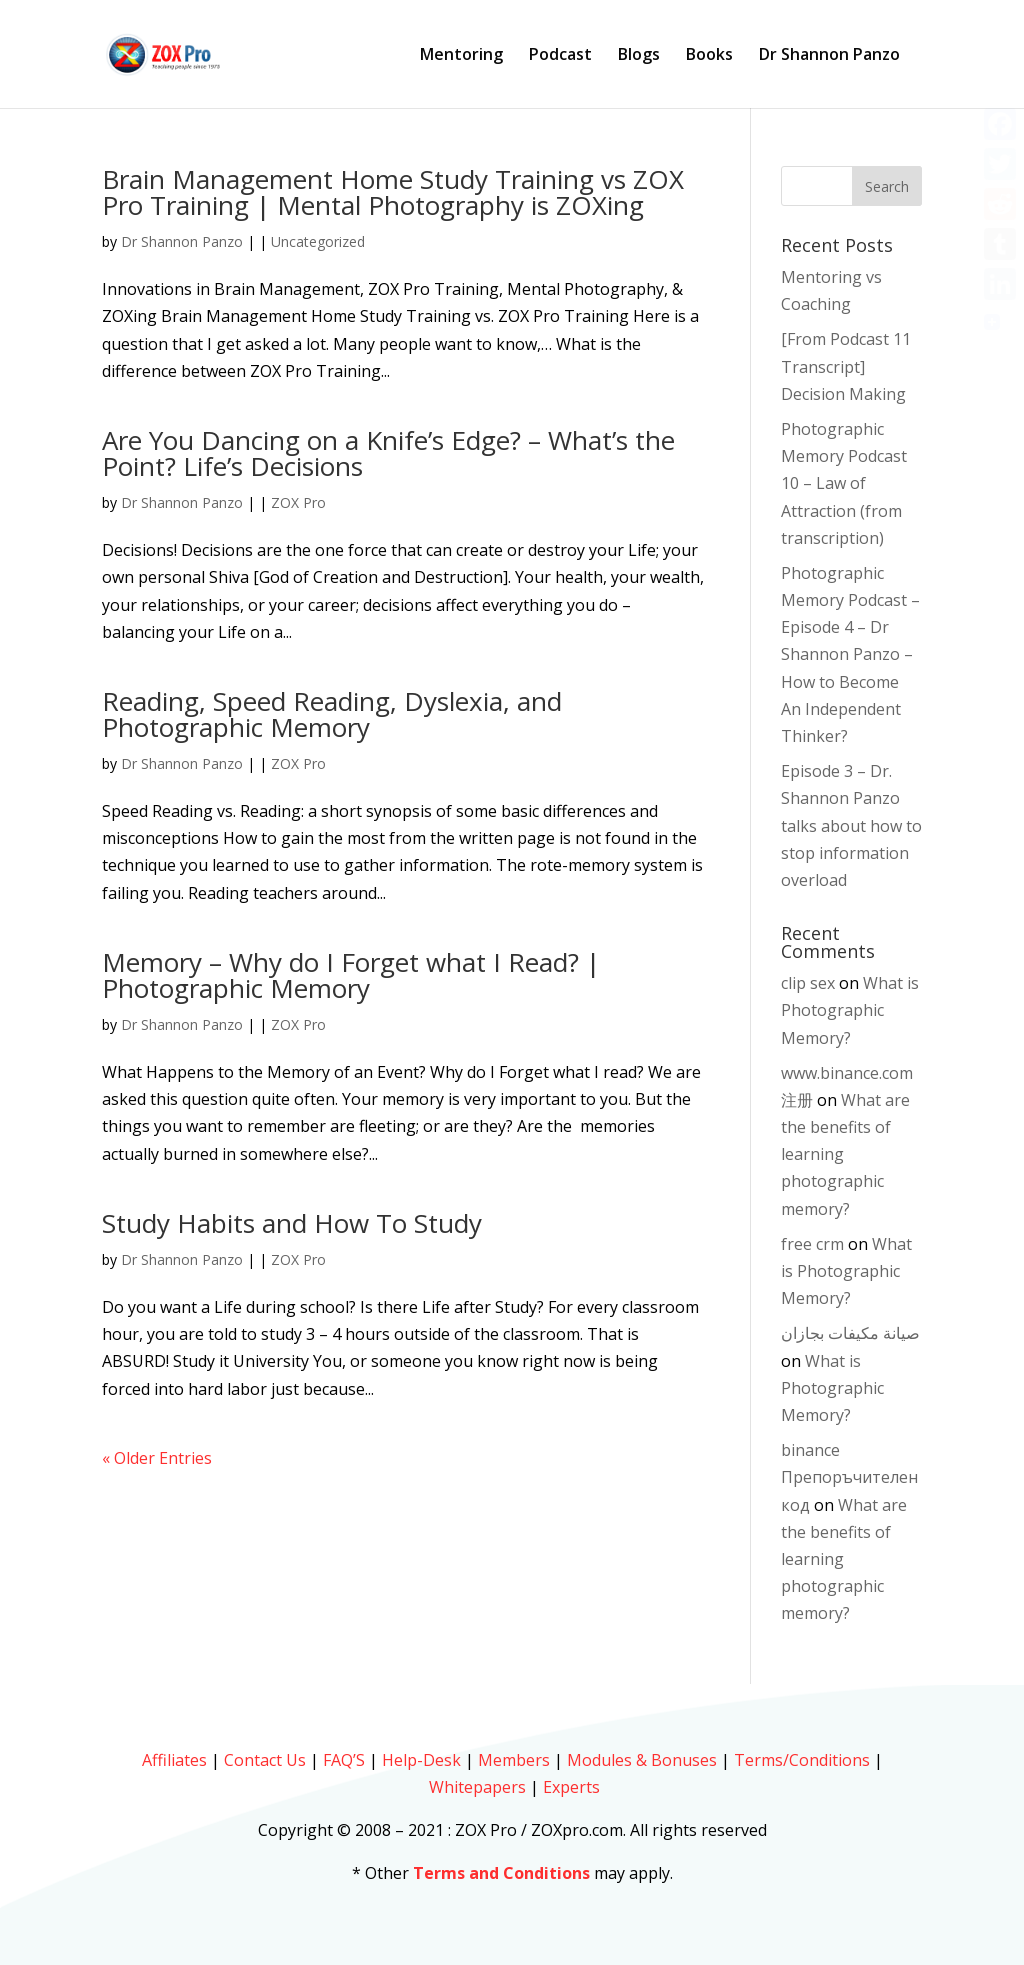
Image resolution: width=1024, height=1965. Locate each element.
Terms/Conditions (802, 1760)
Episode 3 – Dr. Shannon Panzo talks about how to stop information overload (851, 825)
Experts (571, 1787)
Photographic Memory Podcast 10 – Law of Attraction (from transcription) (844, 483)
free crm (812, 1244)
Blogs (639, 56)
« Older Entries (157, 1458)
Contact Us (265, 1760)
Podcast (560, 56)
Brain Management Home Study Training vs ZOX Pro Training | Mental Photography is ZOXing (393, 192)
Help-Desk (421, 1760)
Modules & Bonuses (642, 1760)
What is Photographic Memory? (850, 1010)
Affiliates (174, 1760)
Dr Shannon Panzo (829, 56)
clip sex (808, 983)
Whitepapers (477, 1787)
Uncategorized (318, 241)
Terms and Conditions (501, 1873)
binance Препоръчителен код (849, 1477)
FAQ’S (344, 1760)
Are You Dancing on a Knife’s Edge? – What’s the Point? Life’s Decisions (388, 453)
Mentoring (461, 56)
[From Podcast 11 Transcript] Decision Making (846, 366)
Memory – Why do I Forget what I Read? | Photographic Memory (351, 975)
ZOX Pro (298, 502)
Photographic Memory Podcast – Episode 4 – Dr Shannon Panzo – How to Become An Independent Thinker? (850, 654)
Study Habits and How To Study (292, 1223)
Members (514, 1760)
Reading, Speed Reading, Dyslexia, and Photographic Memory (332, 714)
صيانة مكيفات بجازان (850, 1333)
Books (709, 56)
